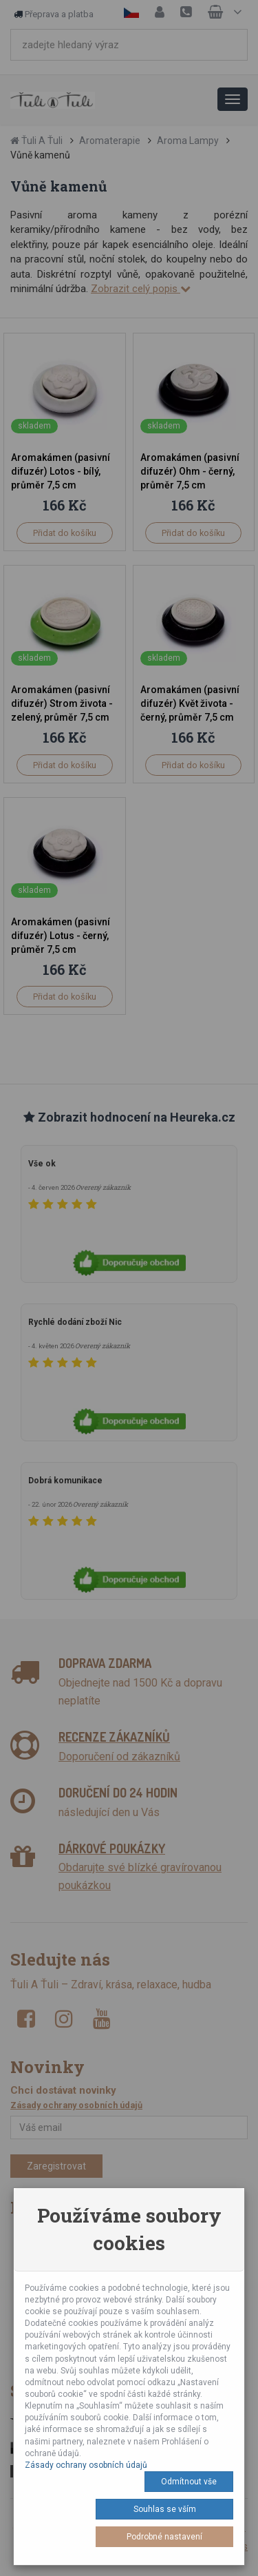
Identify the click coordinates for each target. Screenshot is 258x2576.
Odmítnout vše (189, 2481)
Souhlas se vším (164, 2509)
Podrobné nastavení (164, 2537)
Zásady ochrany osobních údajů (86, 2465)
